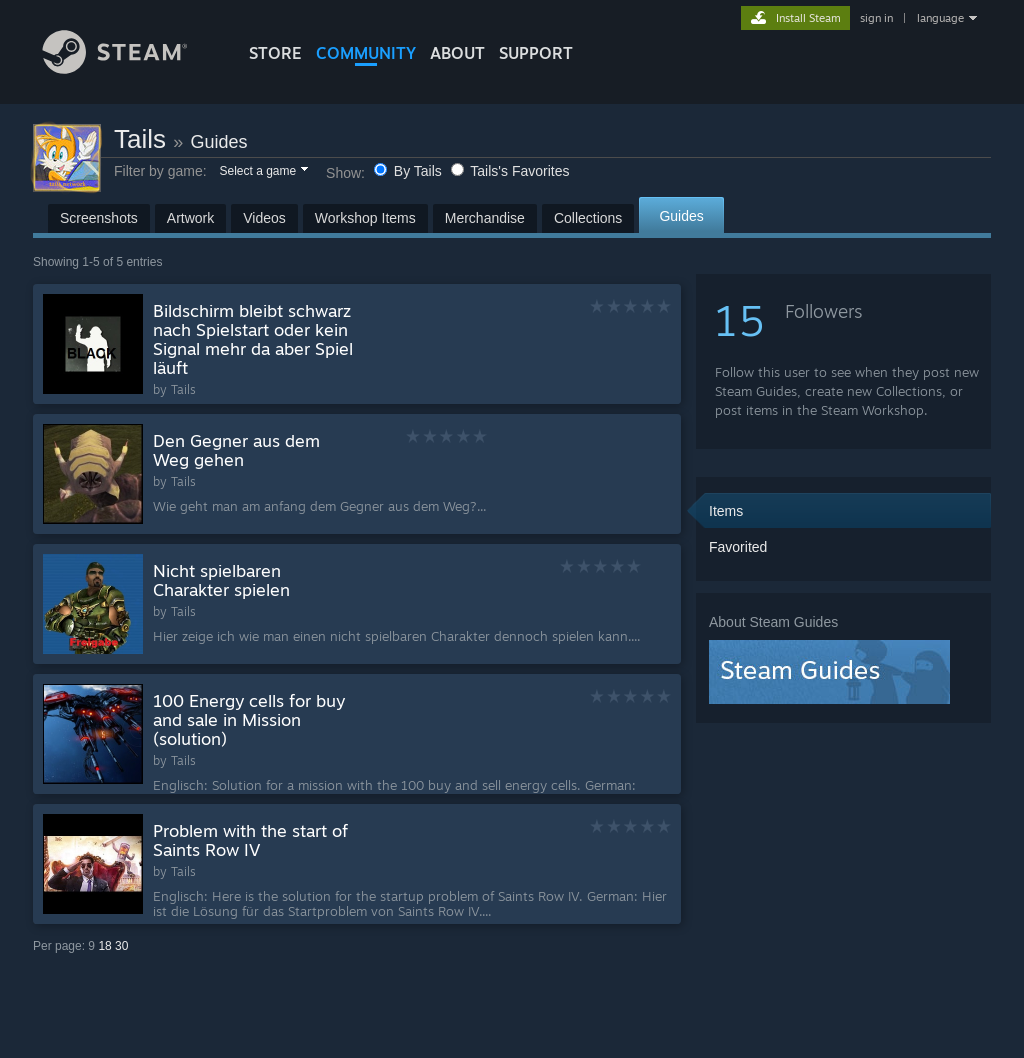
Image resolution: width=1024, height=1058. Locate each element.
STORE (275, 53)
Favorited (738, 547)
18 (104, 946)
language (940, 18)
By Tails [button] (410, 171)
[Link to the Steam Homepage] (130, 68)
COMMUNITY (366, 53)
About (457, 53)
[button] (262, 172)
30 (121, 946)
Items (726, 511)
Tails (140, 139)
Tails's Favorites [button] (510, 171)
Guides (219, 142)
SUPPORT (536, 53)
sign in (876, 18)
